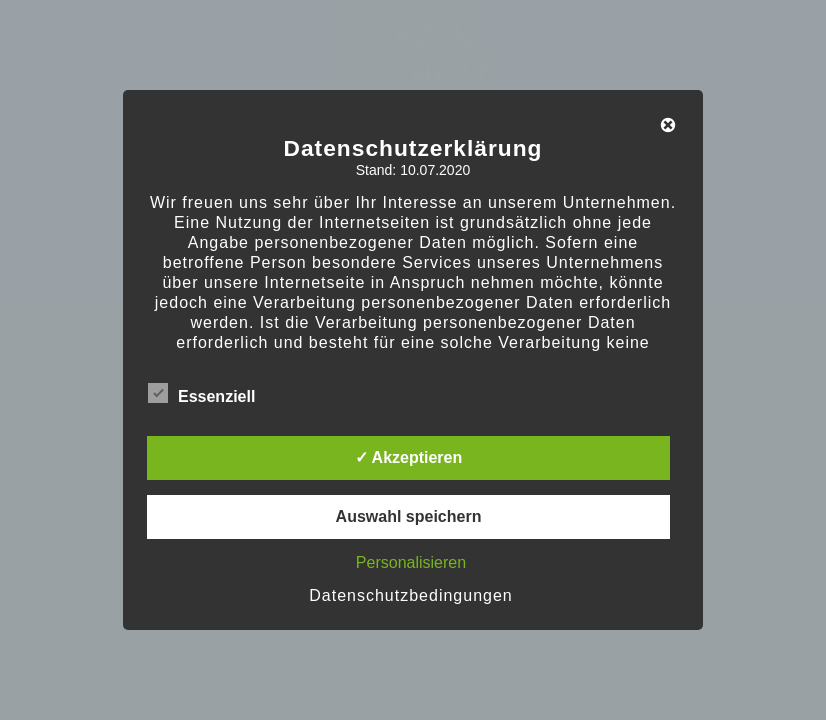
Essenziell (201, 393)
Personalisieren (411, 562)
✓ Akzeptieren (409, 457)
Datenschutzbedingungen (410, 595)
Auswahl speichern (409, 516)
